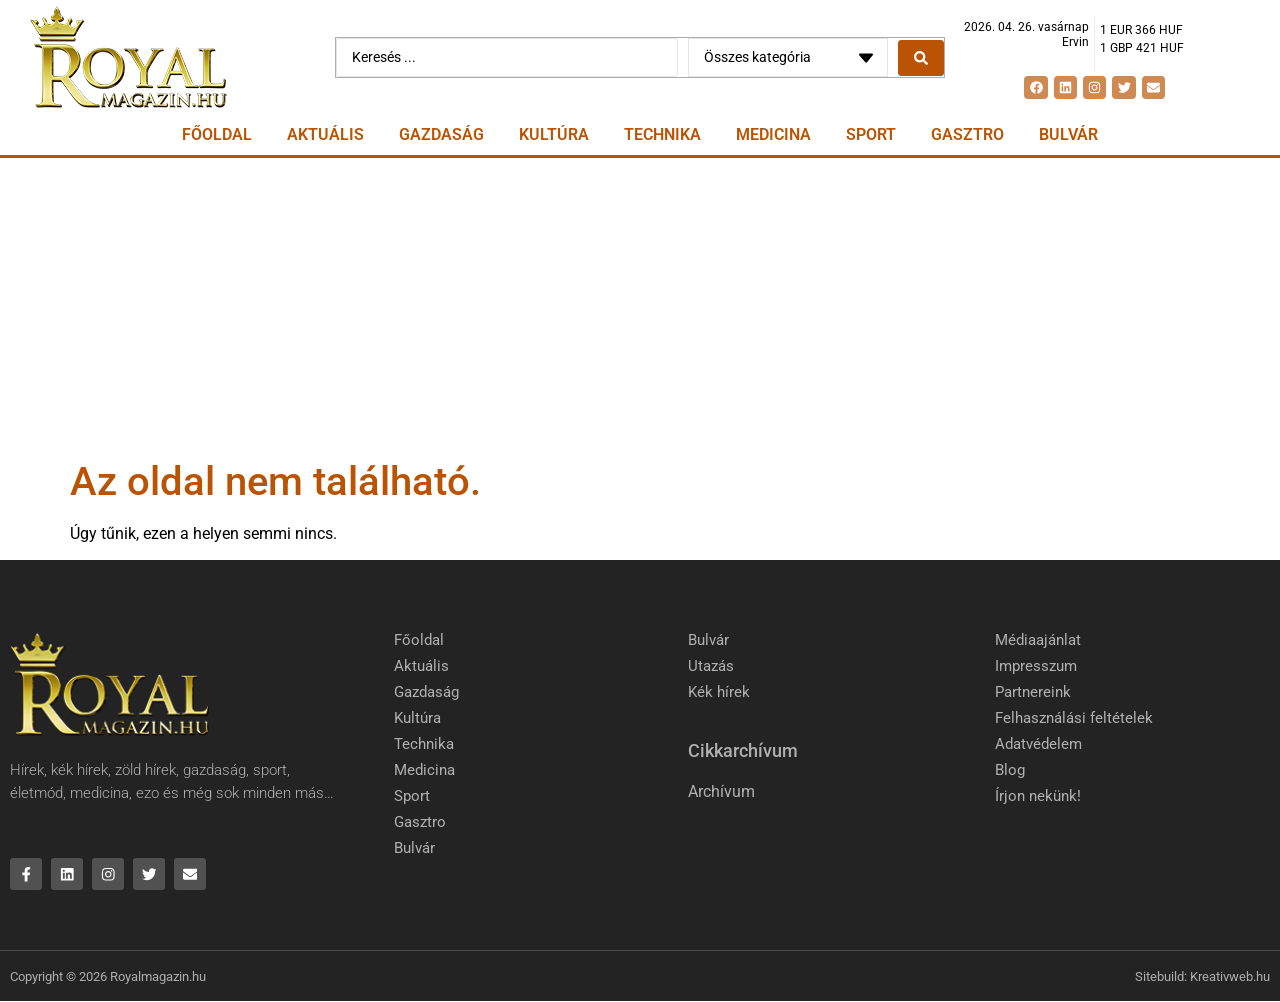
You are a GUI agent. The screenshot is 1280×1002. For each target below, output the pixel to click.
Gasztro (967, 134)
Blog (1010, 770)
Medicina (773, 134)
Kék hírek (719, 692)
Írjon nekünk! (1038, 796)
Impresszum (1036, 666)
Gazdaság (441, 134)
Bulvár (1068, 134)
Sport (871, 134)
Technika (662, 134)
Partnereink (1033, 692)
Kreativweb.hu (1230, 977)
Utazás (711, 666)
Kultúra (554, 134)
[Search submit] (921, 58)
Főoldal (217, 134)
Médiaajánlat (1038, 640)
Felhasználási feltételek (1074, 718)
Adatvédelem (1038, 744)
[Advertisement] (640, 308)
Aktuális (325, 134)
